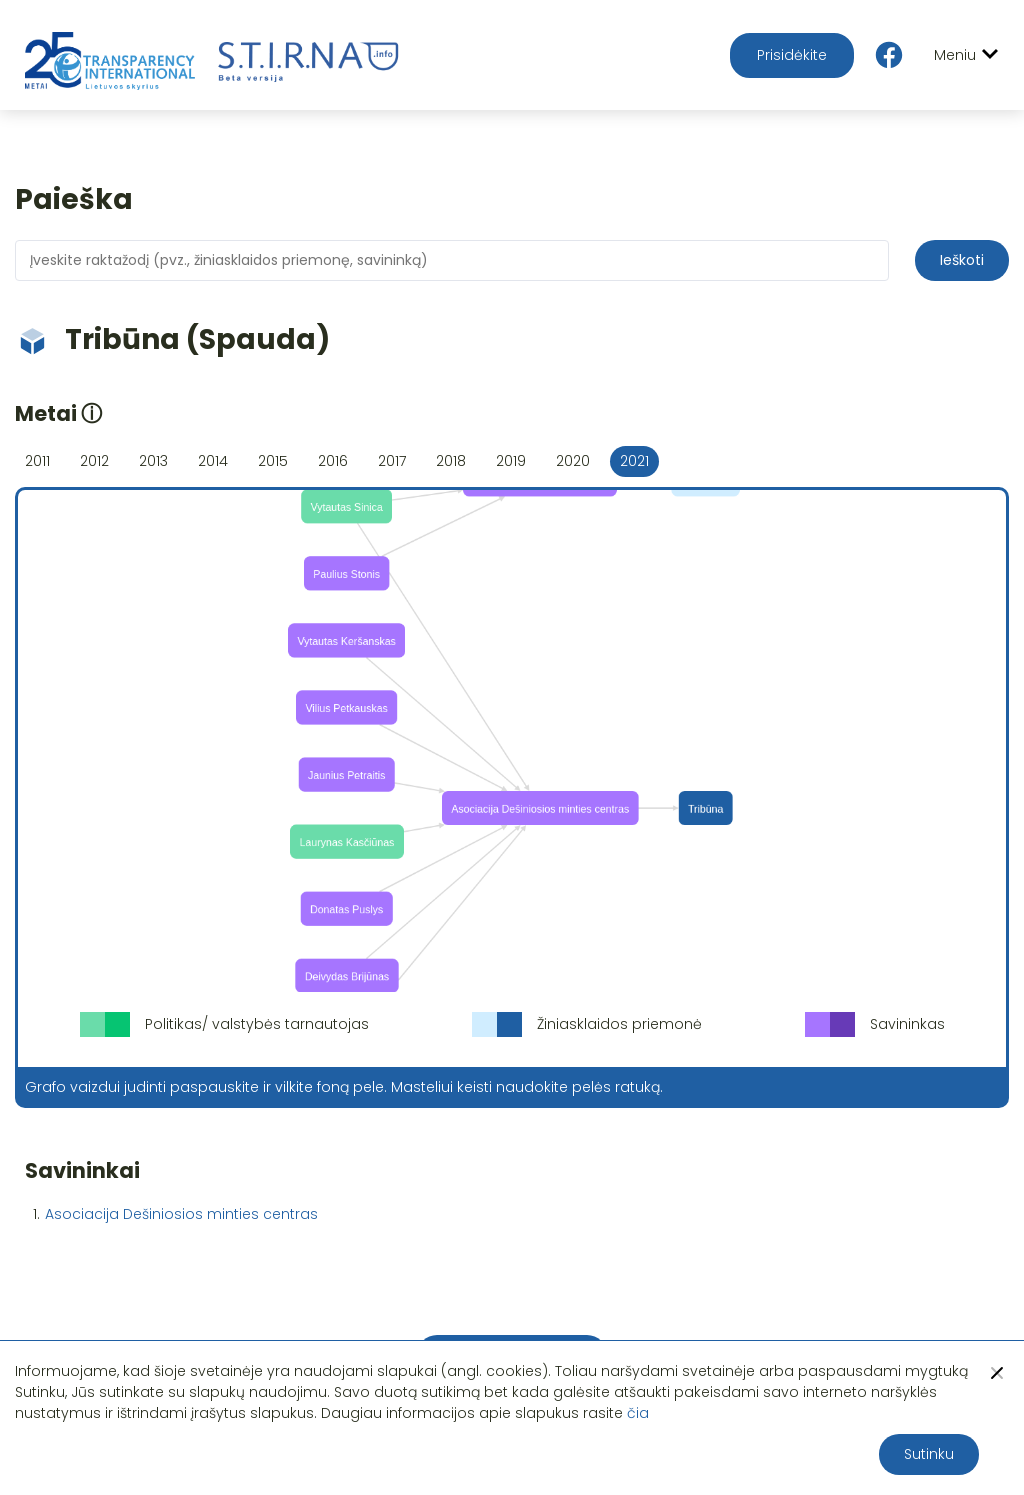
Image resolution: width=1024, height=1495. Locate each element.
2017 (392, 461)
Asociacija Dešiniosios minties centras (181, 1214)
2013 (153, 461)
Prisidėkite (792, 55)
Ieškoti (962, 260)
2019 (511, 461)
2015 (273, 461)
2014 (213, 461)
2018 (451, 461)
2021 (634, 461)
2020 (573, 461)
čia (638, 1413)
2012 (94, 461)
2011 (37, 461)
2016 (333, 461)
